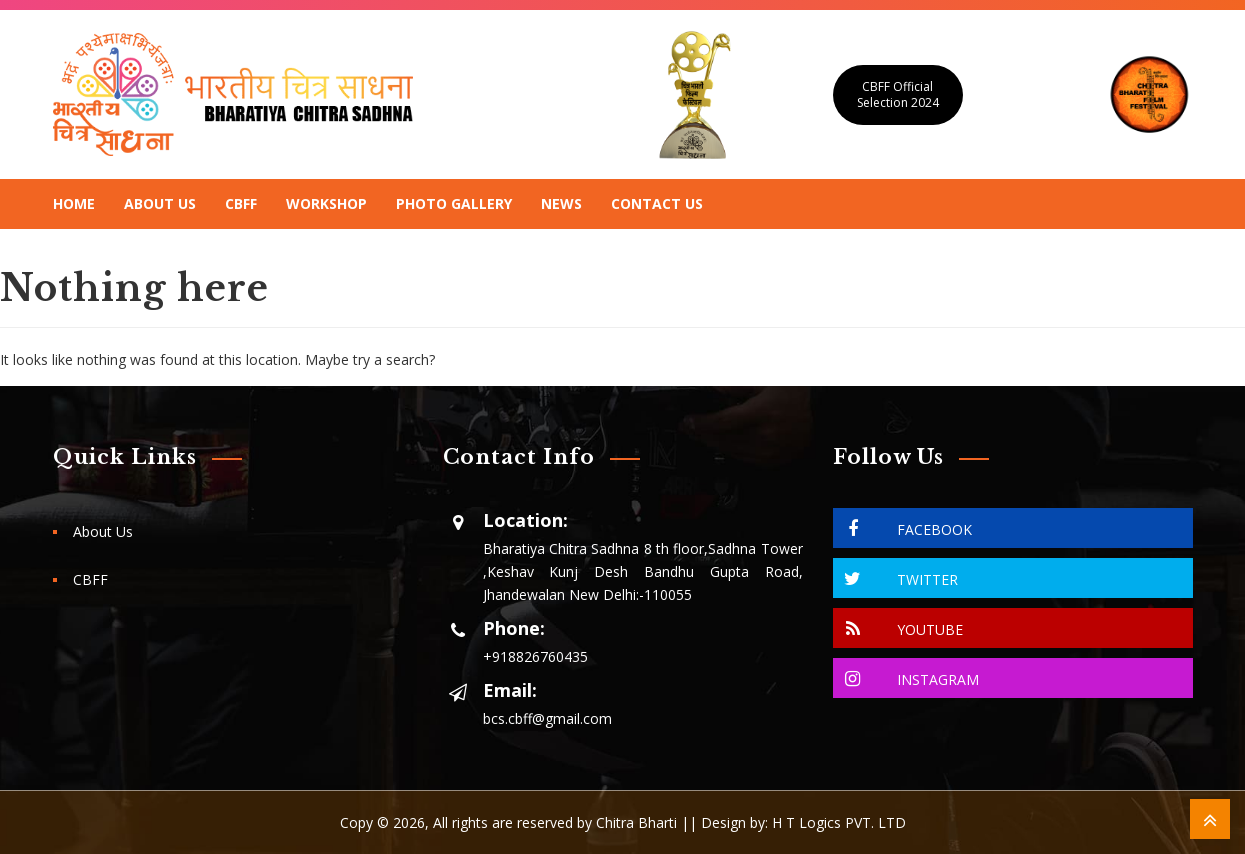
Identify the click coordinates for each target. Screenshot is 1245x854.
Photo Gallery (454, 203)
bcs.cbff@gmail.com (547, 718)
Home (74, 203)
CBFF (241, 203)
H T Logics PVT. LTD (839, 822)
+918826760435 (535, 656)
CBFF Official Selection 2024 (898, 94)
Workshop (326, 203)
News (561, 203)
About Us (160, 203)
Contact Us (657, 203)
